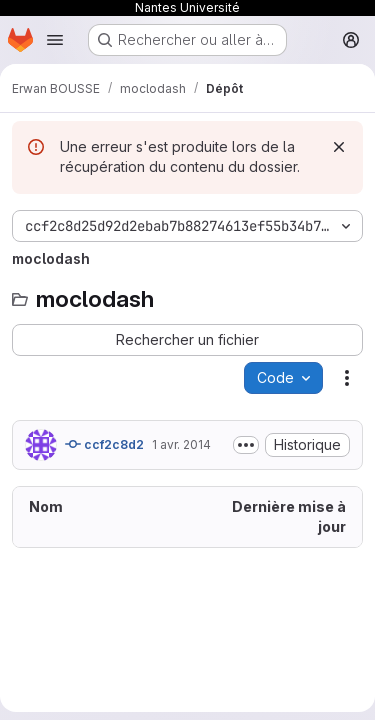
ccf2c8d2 (104, 444)
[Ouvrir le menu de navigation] (55, 40)
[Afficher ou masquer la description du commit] (246, 445)
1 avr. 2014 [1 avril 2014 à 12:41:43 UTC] (181, 444)
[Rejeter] (339, 147)
